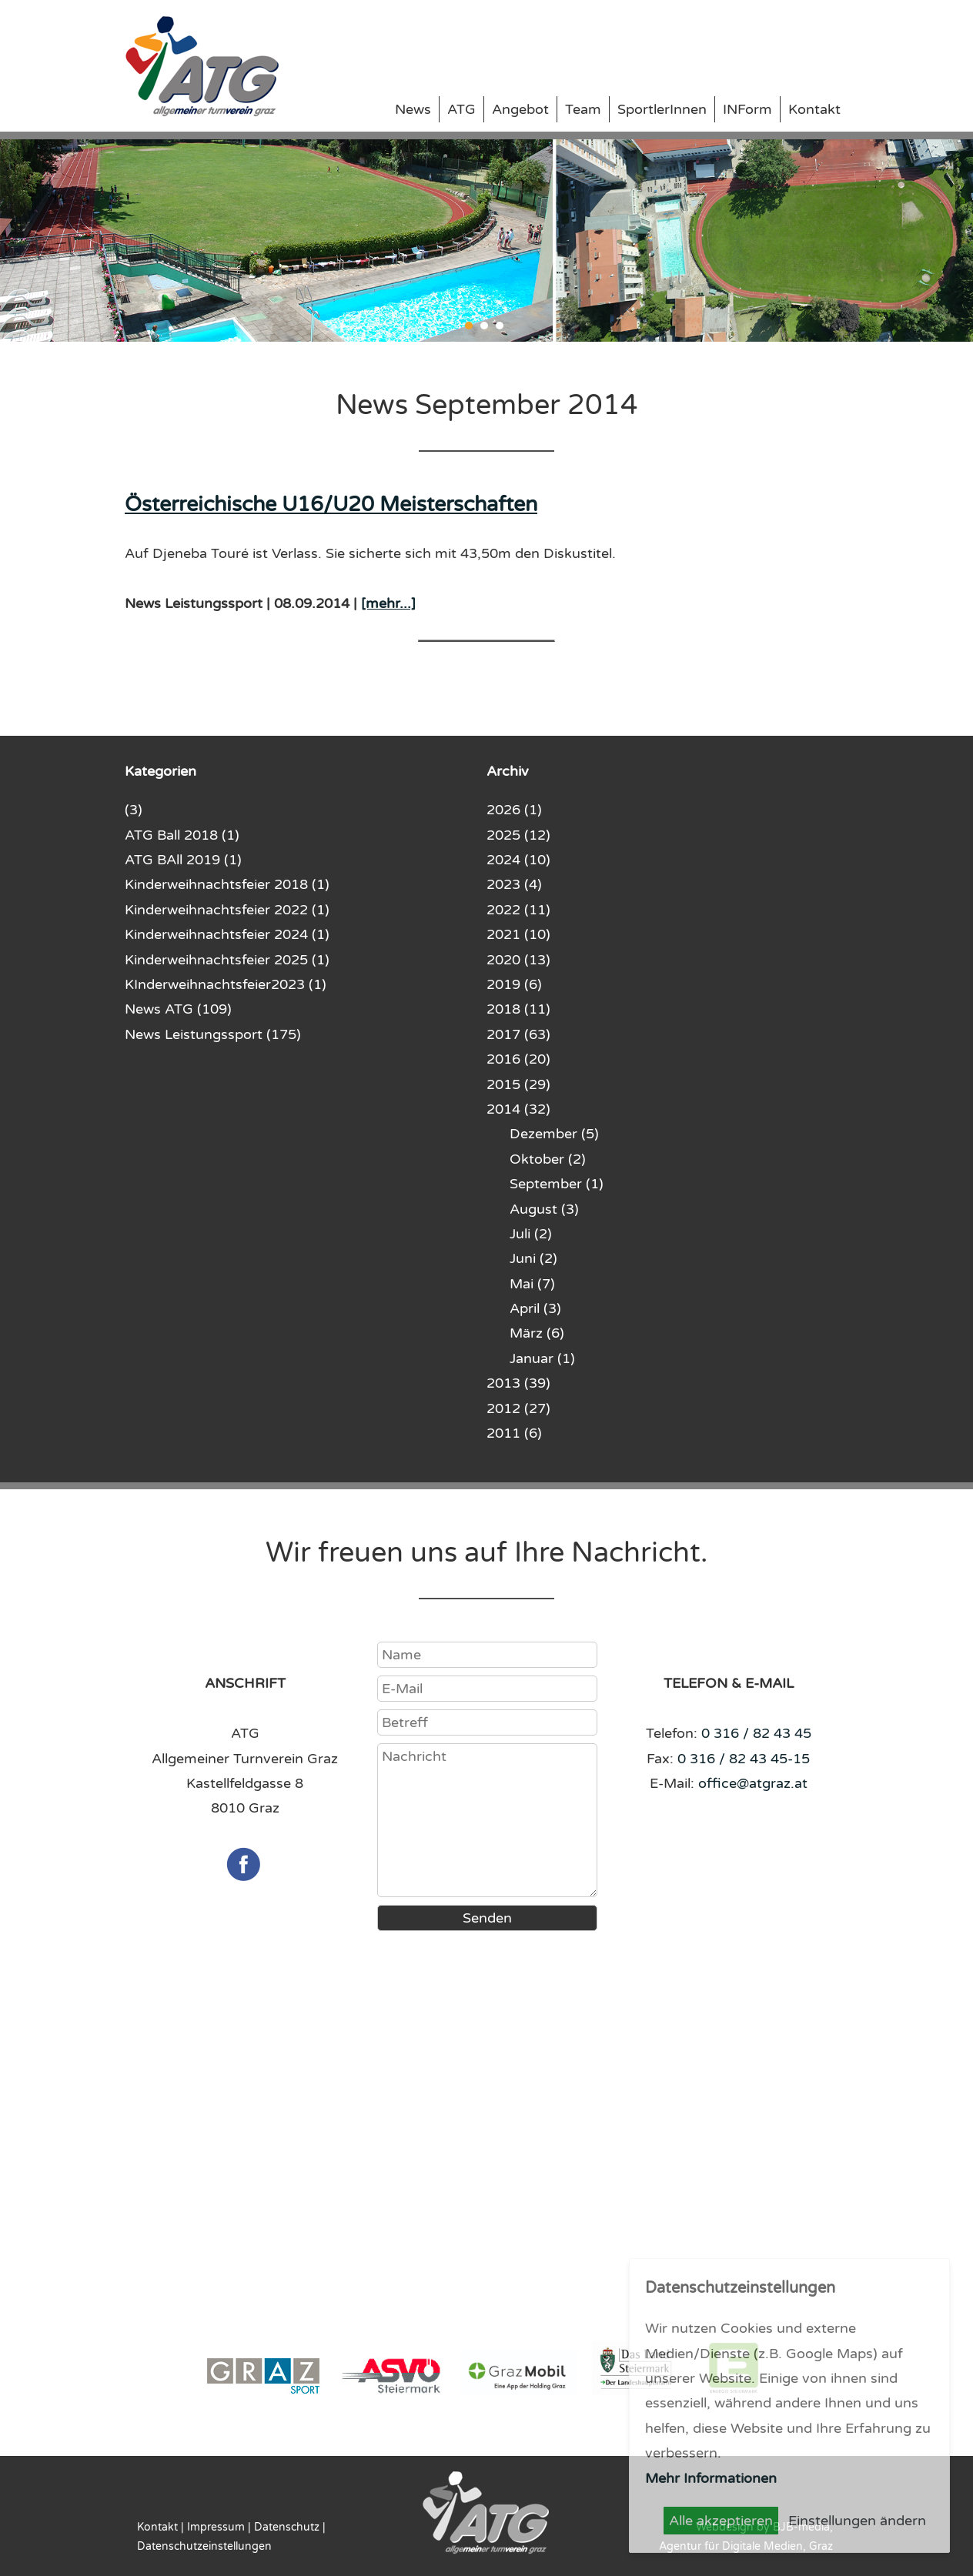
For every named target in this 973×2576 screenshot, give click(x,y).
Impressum (216, 2527)
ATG (461, 109)
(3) (133, 809)
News (413, 109)
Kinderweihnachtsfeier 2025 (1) (227, 959)
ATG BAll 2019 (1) (183, 859)
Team (583, 109)
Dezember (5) (554, 1133)
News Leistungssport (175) (213, 1034)
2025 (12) (518, 835)
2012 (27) (518, 1408)
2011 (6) (514, 1433)
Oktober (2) (548, 1159)
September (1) (557, 1183)
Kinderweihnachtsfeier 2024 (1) (227, 934)
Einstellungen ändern (857, 2520)
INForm (747, 109)
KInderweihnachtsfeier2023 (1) (225, 984)
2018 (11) (518, 1009)
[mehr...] (388, 603)
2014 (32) (518, 1109)
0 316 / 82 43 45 (756, 1733)
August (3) (544, 1209)
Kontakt (814, 109)
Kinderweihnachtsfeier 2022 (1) (227, 909)
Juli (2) (531, 1233)
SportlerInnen (662, 109)
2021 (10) (518, 934)
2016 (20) (518, 1059)
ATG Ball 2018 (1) (182, 835)
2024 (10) (518, 859)
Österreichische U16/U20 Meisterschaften (331, 504)
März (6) (537, 1333)
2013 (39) (518, 1383)
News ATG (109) (178, 1009)
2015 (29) (518, 1084)
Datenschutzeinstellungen (204, 2546)
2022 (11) (518, 909)
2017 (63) (518, 1034)
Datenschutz (286, 2527)
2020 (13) (518, 959)
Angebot (520, 109)
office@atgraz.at (752, 1783)
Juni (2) (533, 1258)
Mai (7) (532, 1283)
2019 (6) (514, 984)
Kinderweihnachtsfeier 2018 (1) (227, 884)
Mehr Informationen (711, 2478)
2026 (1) (514, 809)
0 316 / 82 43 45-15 (743, 1758)
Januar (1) (542, 1358)
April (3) (535, 1308)
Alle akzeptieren (721, 2520)
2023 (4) (514, 884)
